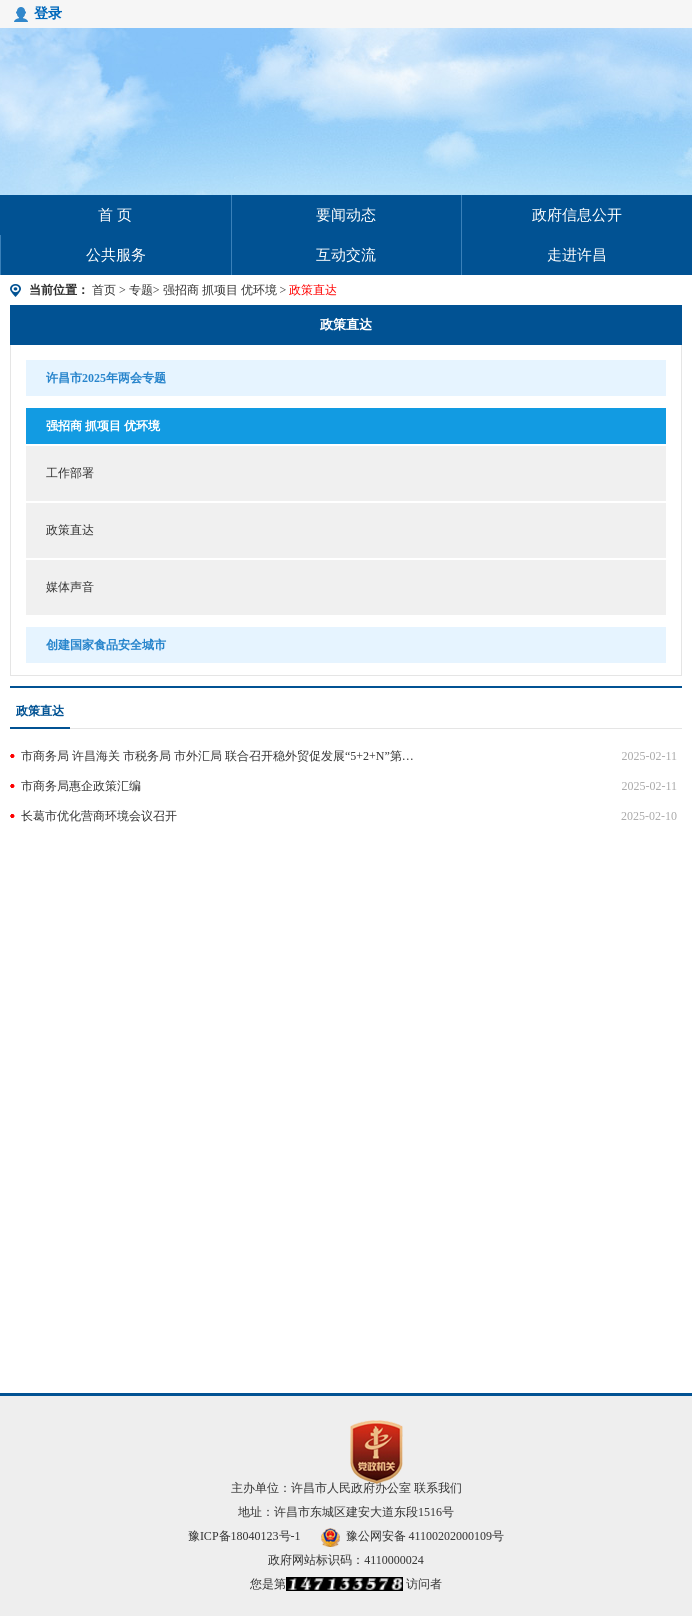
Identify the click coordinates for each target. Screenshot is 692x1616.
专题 (141, 290)
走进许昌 (577, 255)
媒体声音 (70, 587)
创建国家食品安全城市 (106, 645)
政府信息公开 (577, 215)
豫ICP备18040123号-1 (244, 1536)
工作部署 (70, 473)
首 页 (115, 215)
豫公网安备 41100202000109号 (413, 1536)
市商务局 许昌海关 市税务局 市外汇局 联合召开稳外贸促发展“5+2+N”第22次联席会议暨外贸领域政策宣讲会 (218, 756)
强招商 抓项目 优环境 (221, 290)
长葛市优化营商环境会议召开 (99, 816)
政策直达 (346, 324)
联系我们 (438, 1488)
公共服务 (116, 255)
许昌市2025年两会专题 (106, 378)
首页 (104, 290)
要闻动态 (346, 215)
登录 (48, 13)
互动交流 (346, 255)
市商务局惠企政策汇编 (81, 786)
